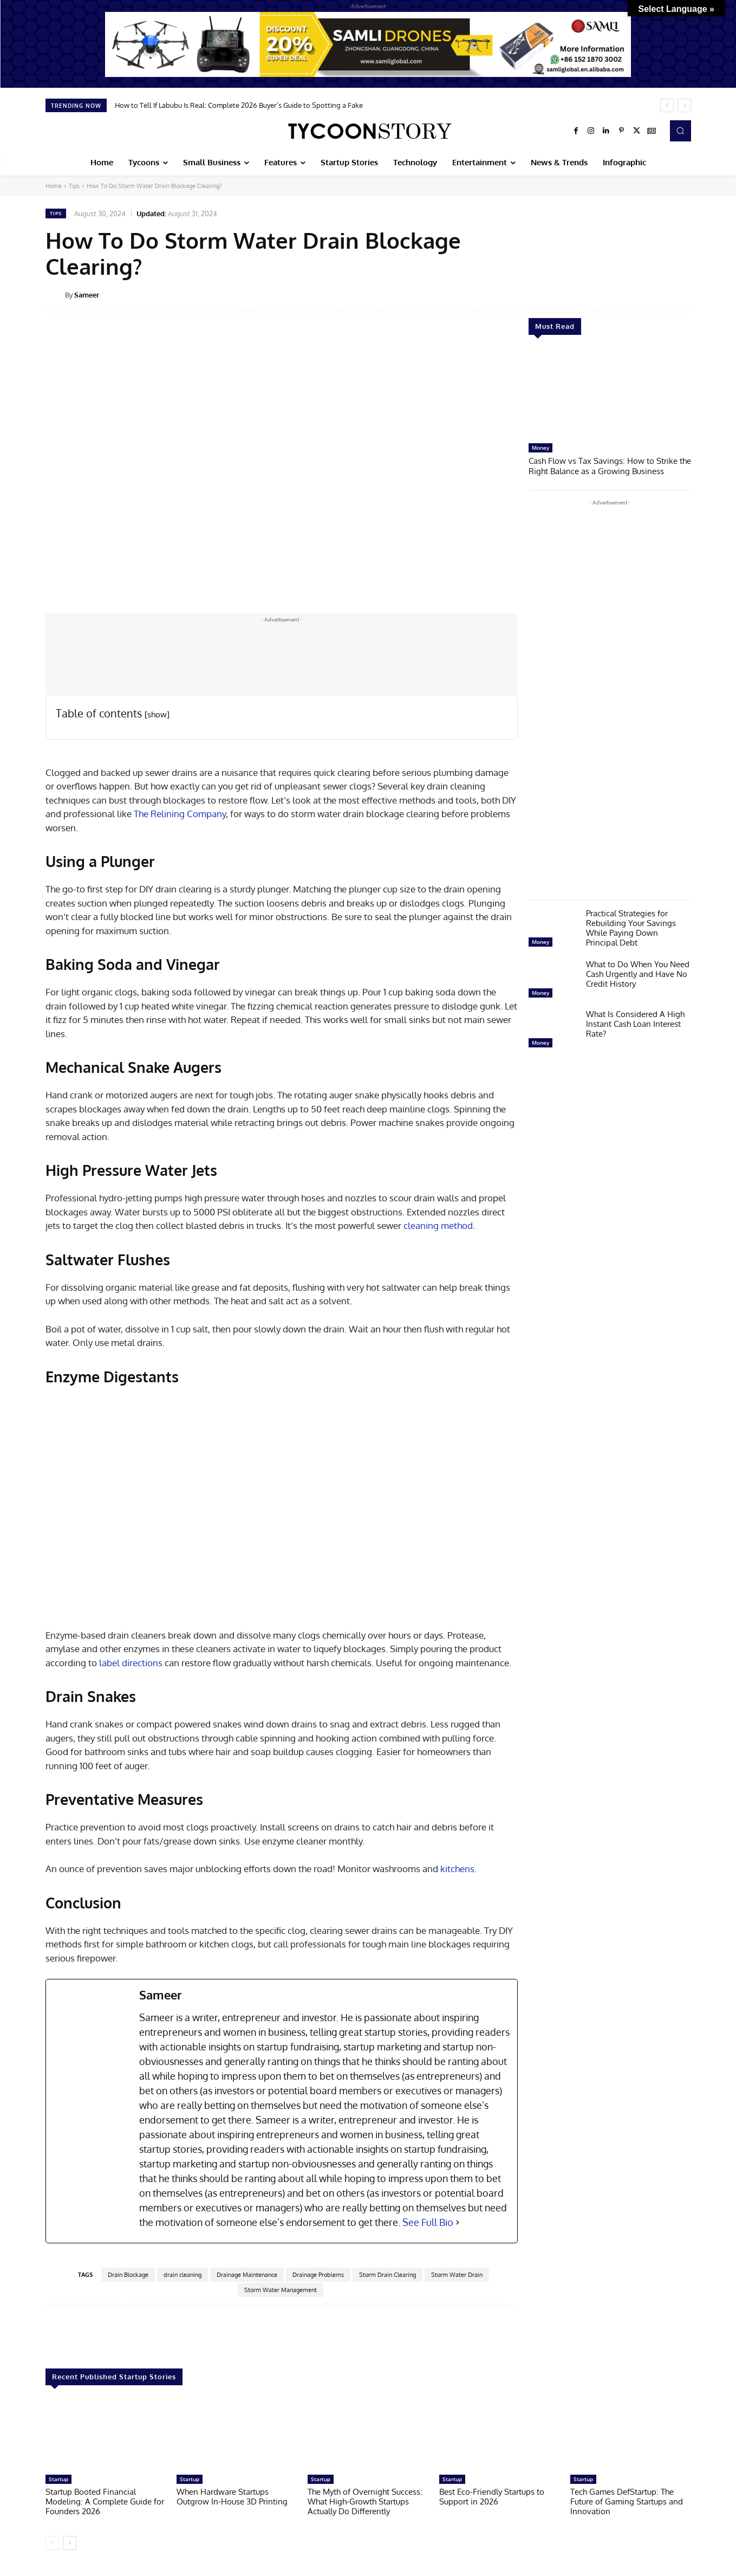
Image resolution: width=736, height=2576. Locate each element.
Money (540, 447)
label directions (130, 1662)
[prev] (667, 105)
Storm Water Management (280, 2290)
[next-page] (69, 2543)
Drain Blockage (128, 2275)
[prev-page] (52, 2543)
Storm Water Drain (457, 2275)
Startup (58, 2479)
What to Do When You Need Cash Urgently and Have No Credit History (637, 973)
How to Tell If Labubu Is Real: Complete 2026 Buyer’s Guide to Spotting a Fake (239, 105)
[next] (684, 105)
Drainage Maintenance (247, 2275)
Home (53, 186)
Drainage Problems (318, 2275)
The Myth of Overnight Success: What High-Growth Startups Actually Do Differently (365, 2501)
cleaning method (438, 1225)
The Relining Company (180, 813)
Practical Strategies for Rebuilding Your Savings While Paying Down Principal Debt (631, 927)
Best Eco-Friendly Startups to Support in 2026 (491, 2497)
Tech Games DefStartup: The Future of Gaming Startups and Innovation (626, 2501)
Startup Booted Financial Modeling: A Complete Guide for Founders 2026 (104, 2501)
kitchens (457, 1868)
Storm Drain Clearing (387, 2275)
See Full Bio (427, 2222)
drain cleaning (182, 2275)
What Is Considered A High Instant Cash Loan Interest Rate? (635, 1023)
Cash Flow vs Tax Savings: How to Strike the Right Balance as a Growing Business (610, 465)
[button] (680, 130)
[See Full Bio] (457, 2222)
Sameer (86, 294)
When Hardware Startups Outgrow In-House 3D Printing (232, 2497)
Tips (74, 186)
